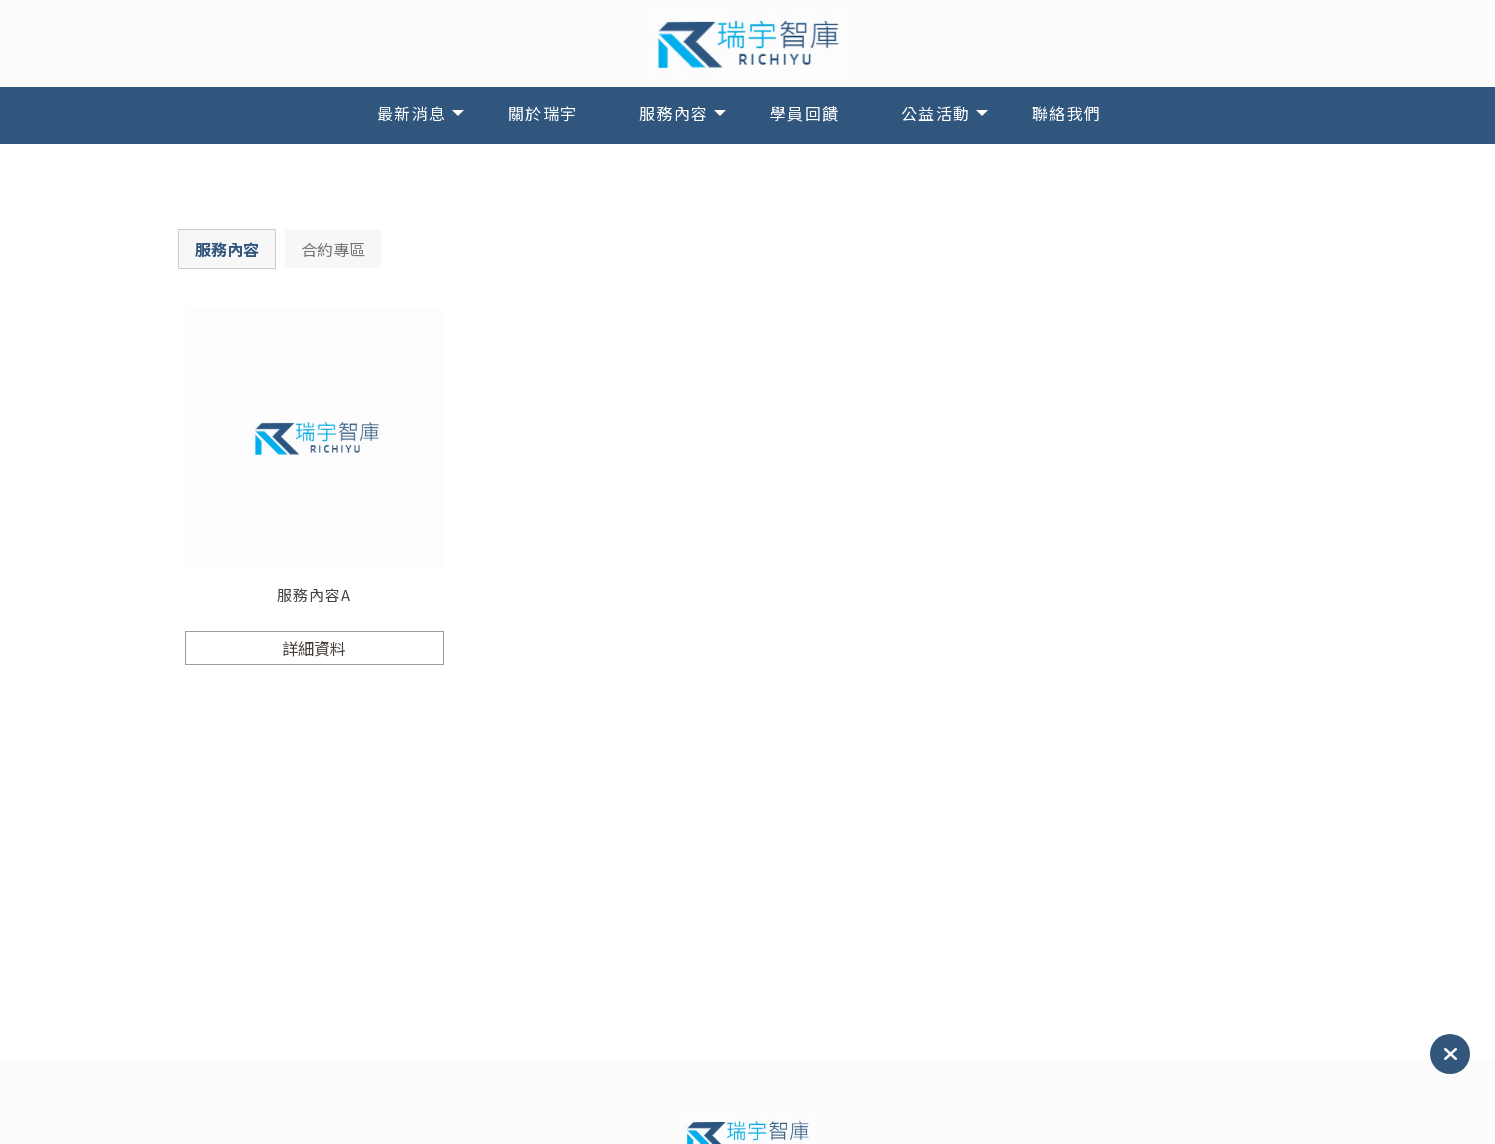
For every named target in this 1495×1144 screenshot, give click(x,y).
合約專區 (333, 249)
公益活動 (936, 113)
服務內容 (674, 113)
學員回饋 (805, 113)
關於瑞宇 (543, 113)
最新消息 (412, 113)
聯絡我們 (1067, 113)
